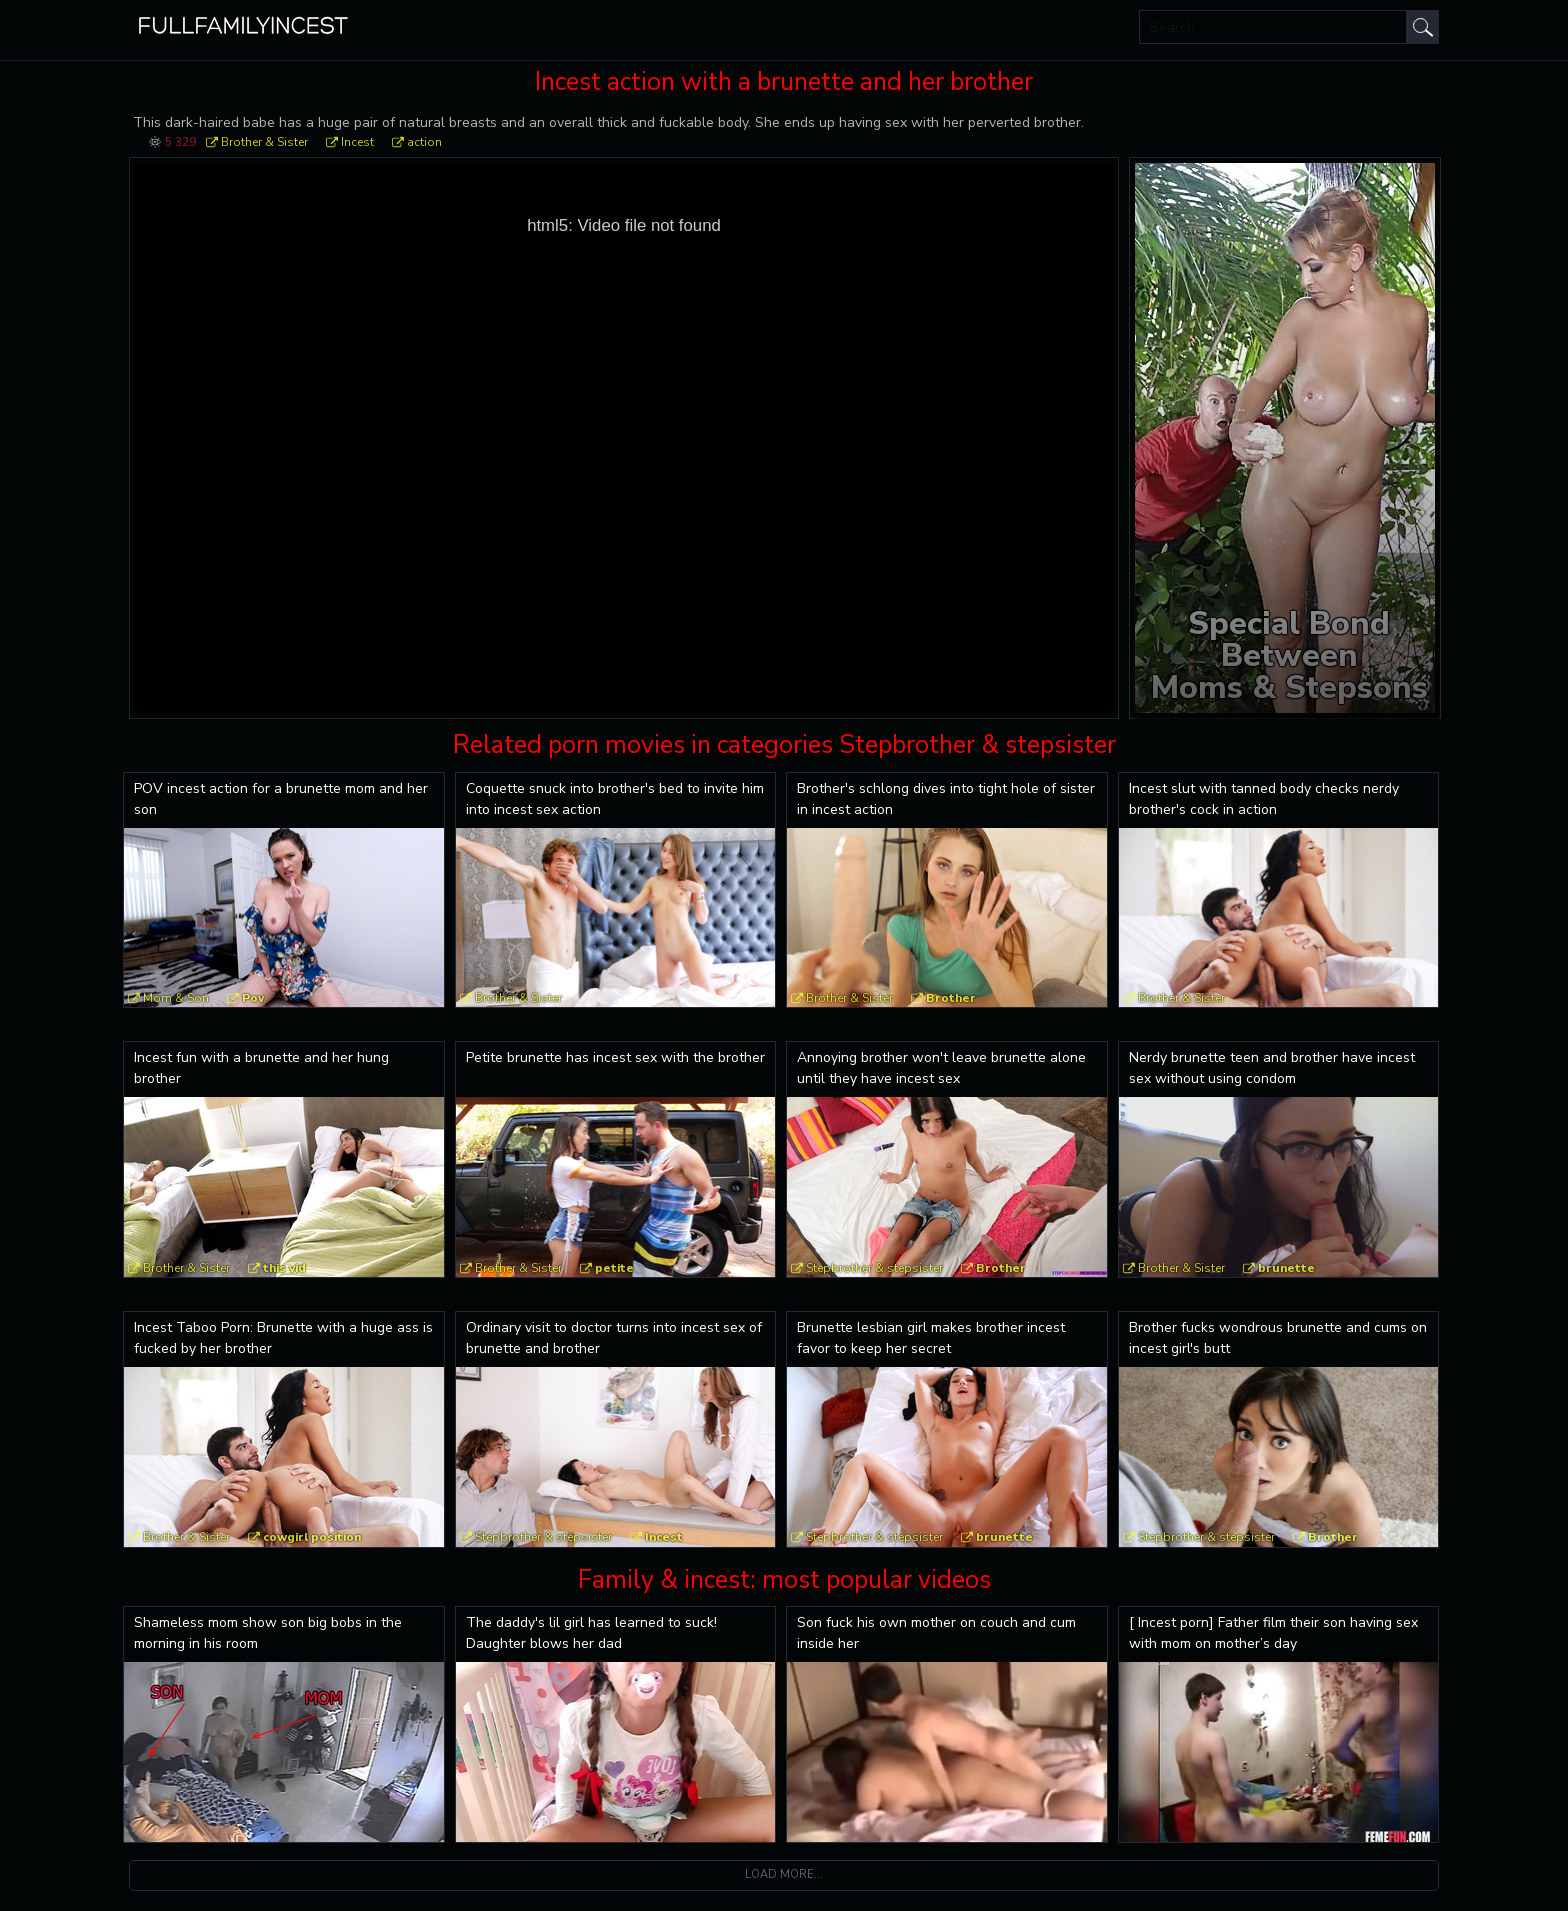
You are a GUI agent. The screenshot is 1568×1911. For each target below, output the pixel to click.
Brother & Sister (264, 142)
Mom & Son (176, 998)
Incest (357, 142)
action (424, 142)
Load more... (784, 1874)
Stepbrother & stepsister (874, 1268)
